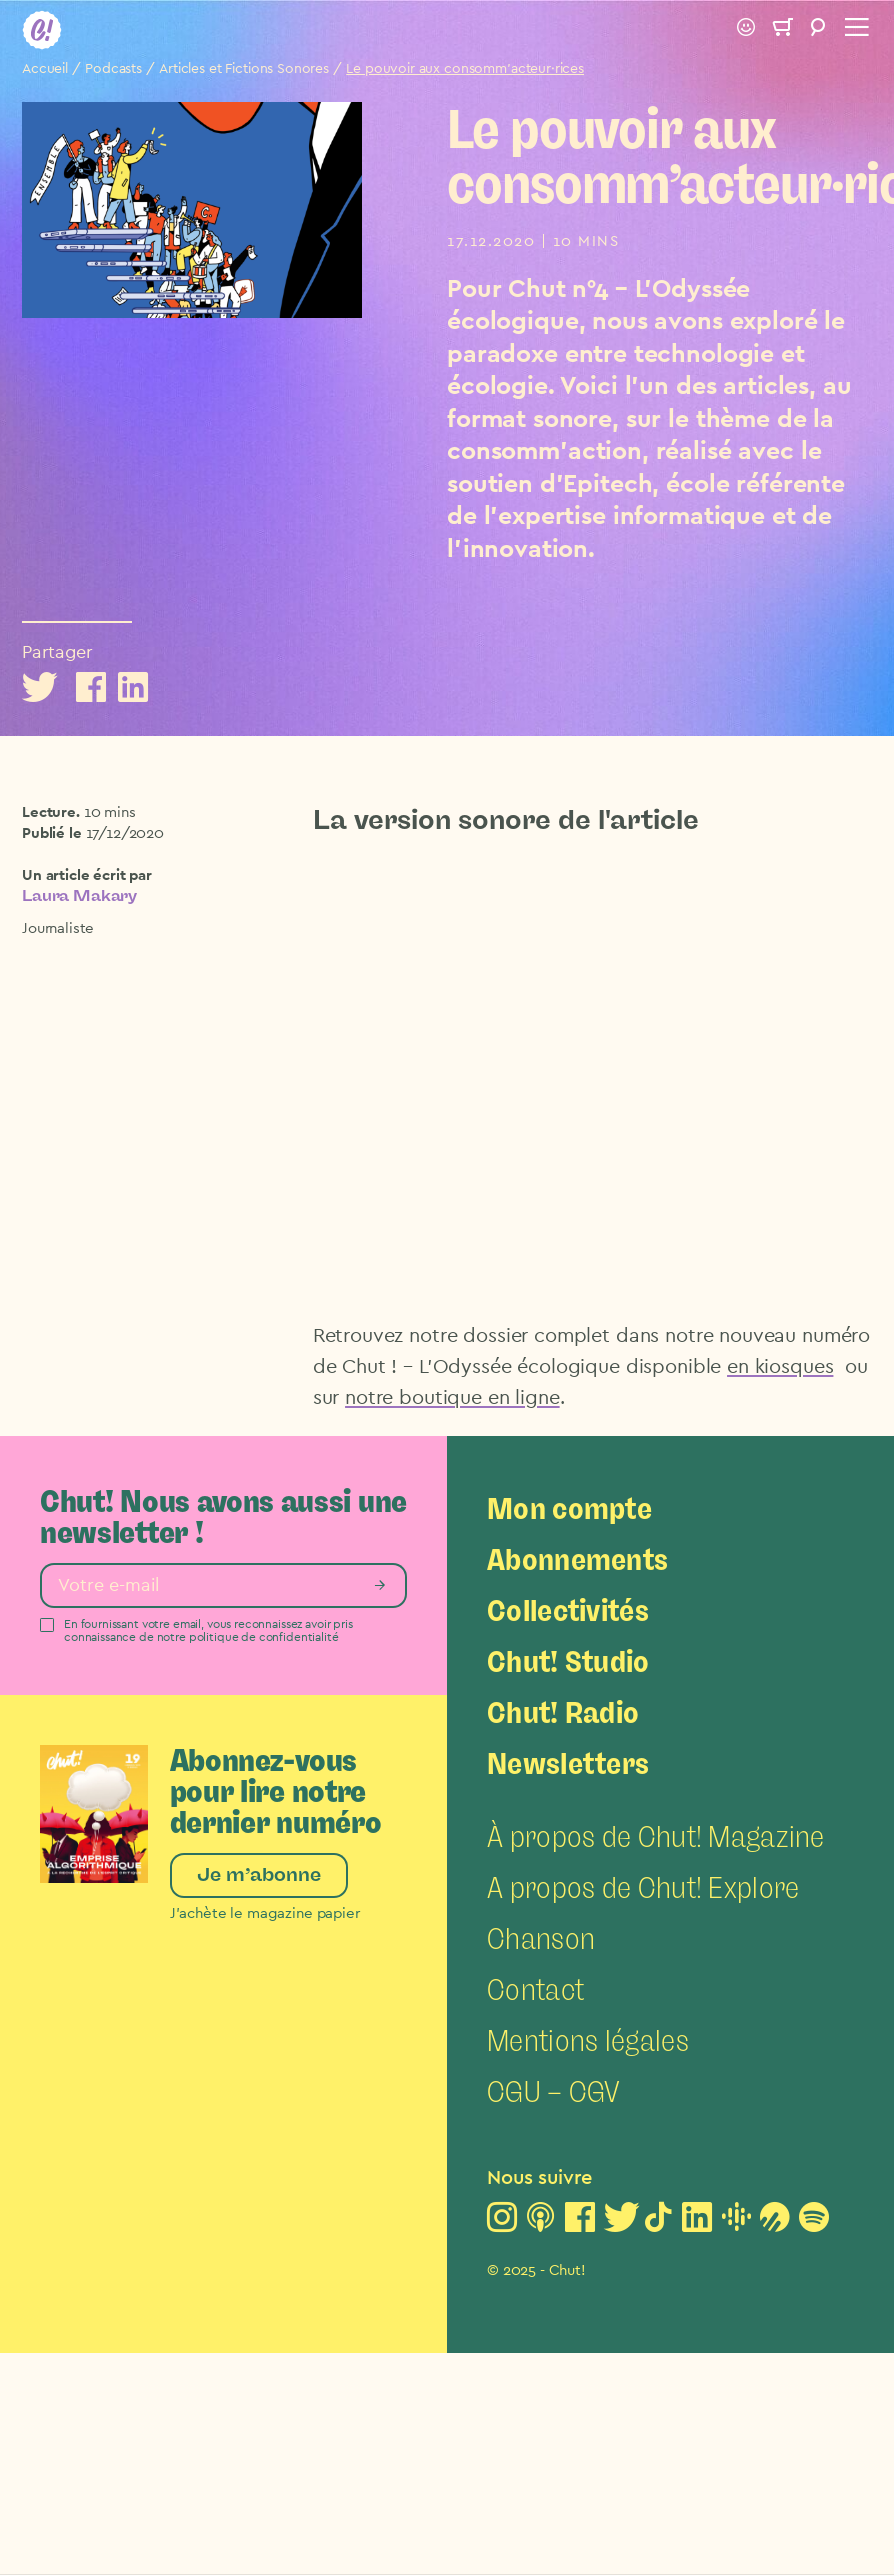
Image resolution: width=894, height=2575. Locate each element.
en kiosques (780, 1367)
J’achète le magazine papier (265, 1913)
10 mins (110, 812)
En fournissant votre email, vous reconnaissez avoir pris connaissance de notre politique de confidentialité (208, 1630)
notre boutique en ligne (452, 1398)
